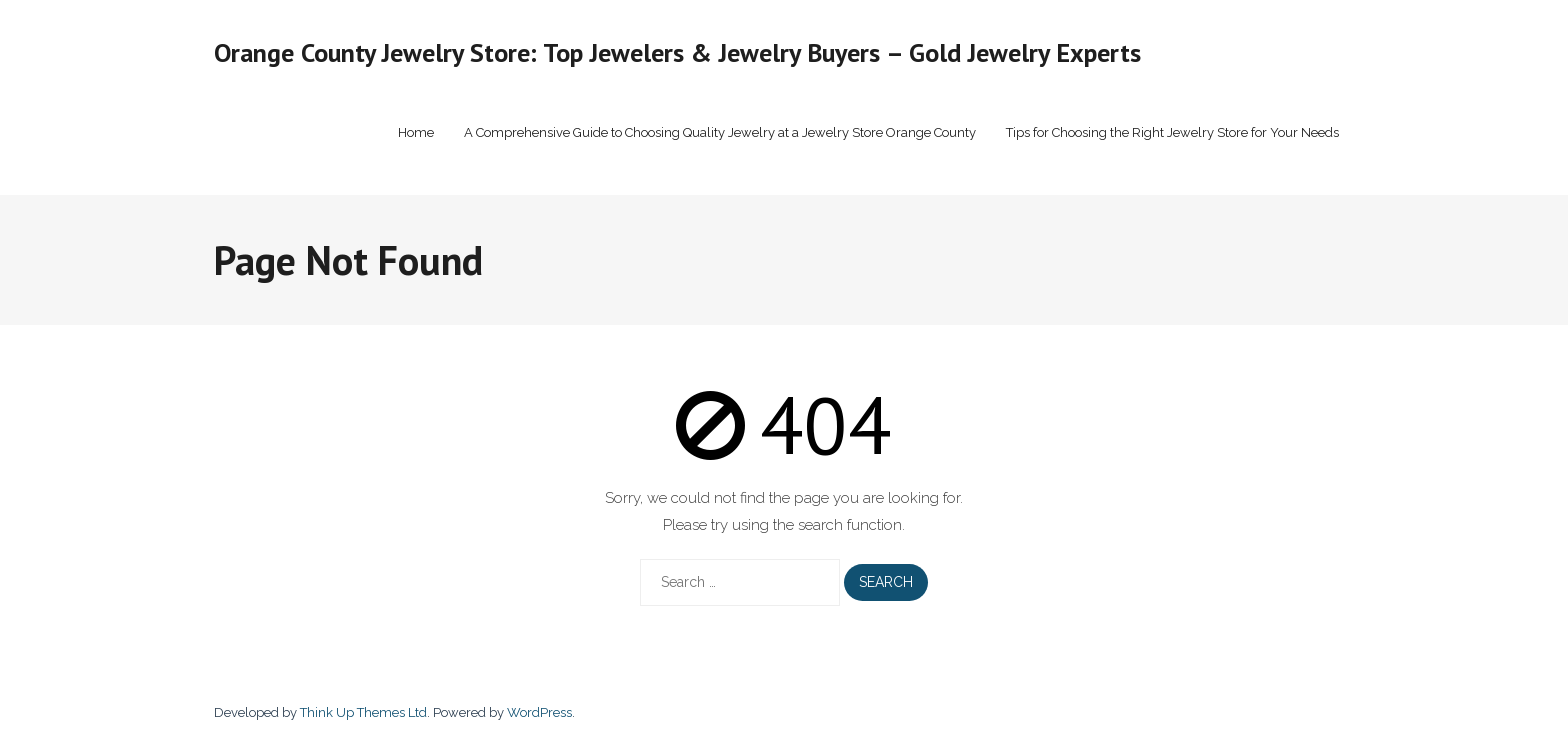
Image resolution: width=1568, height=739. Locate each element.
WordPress (539, 712)
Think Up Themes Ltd (363, 712)
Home (416, 132)
